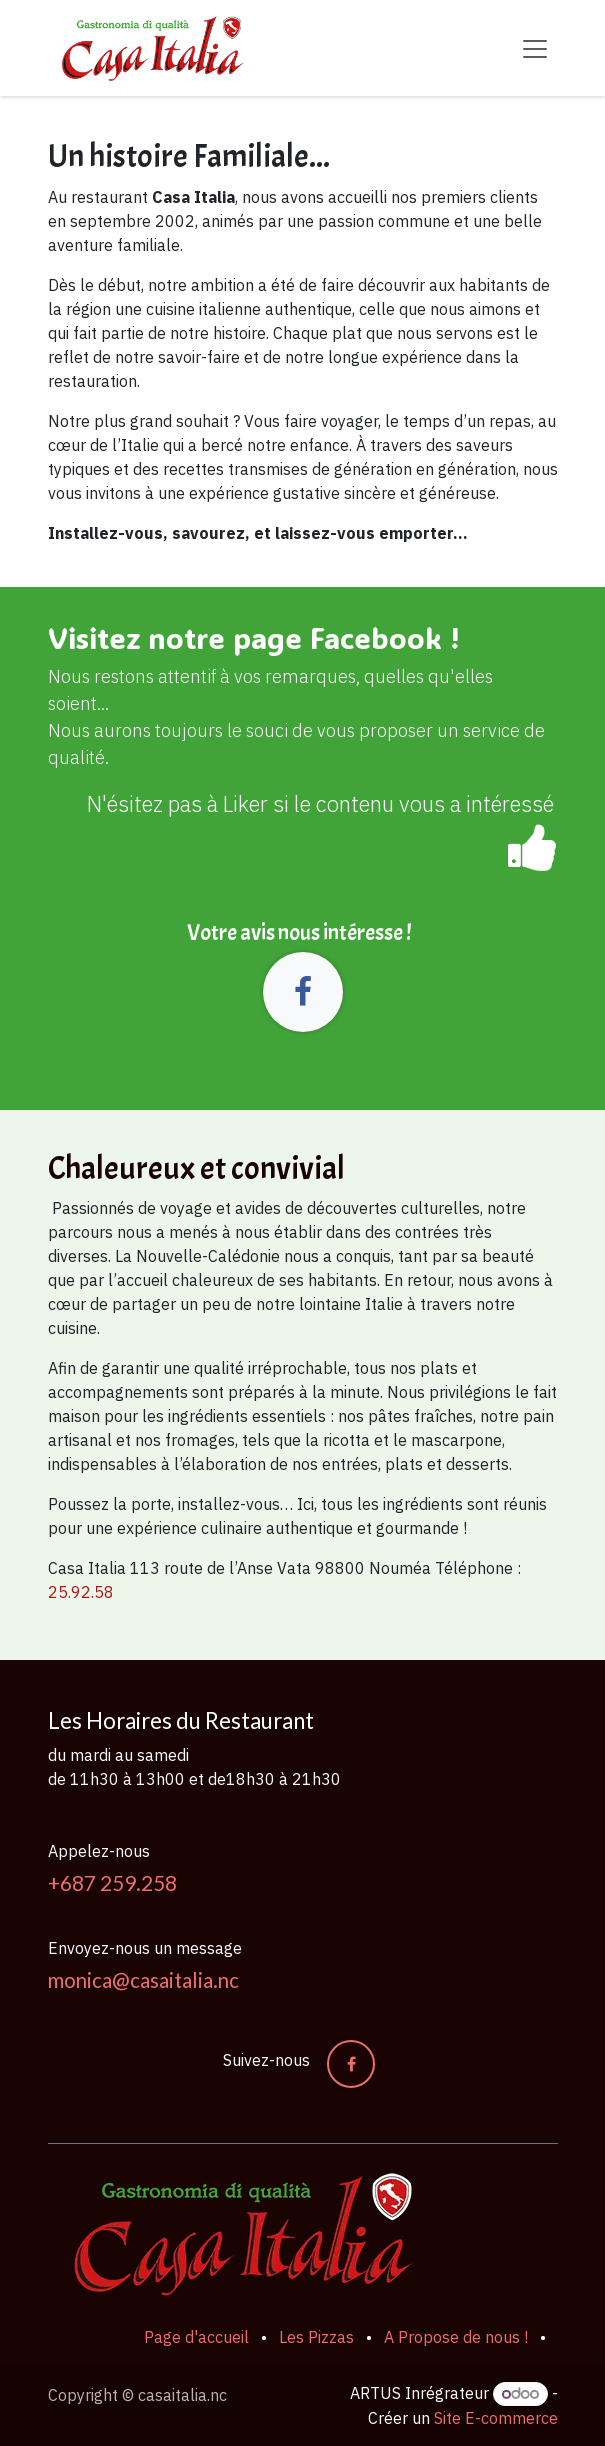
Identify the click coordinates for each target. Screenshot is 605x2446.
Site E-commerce (496, 2418)
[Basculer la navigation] (535, 48)
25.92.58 (81, 1592)
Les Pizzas (316, 2337)
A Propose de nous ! (456, 2337)
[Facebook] (303, 992)
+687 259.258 (112, 1883)
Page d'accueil (196, 2337)
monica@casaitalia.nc (143, 1980)
